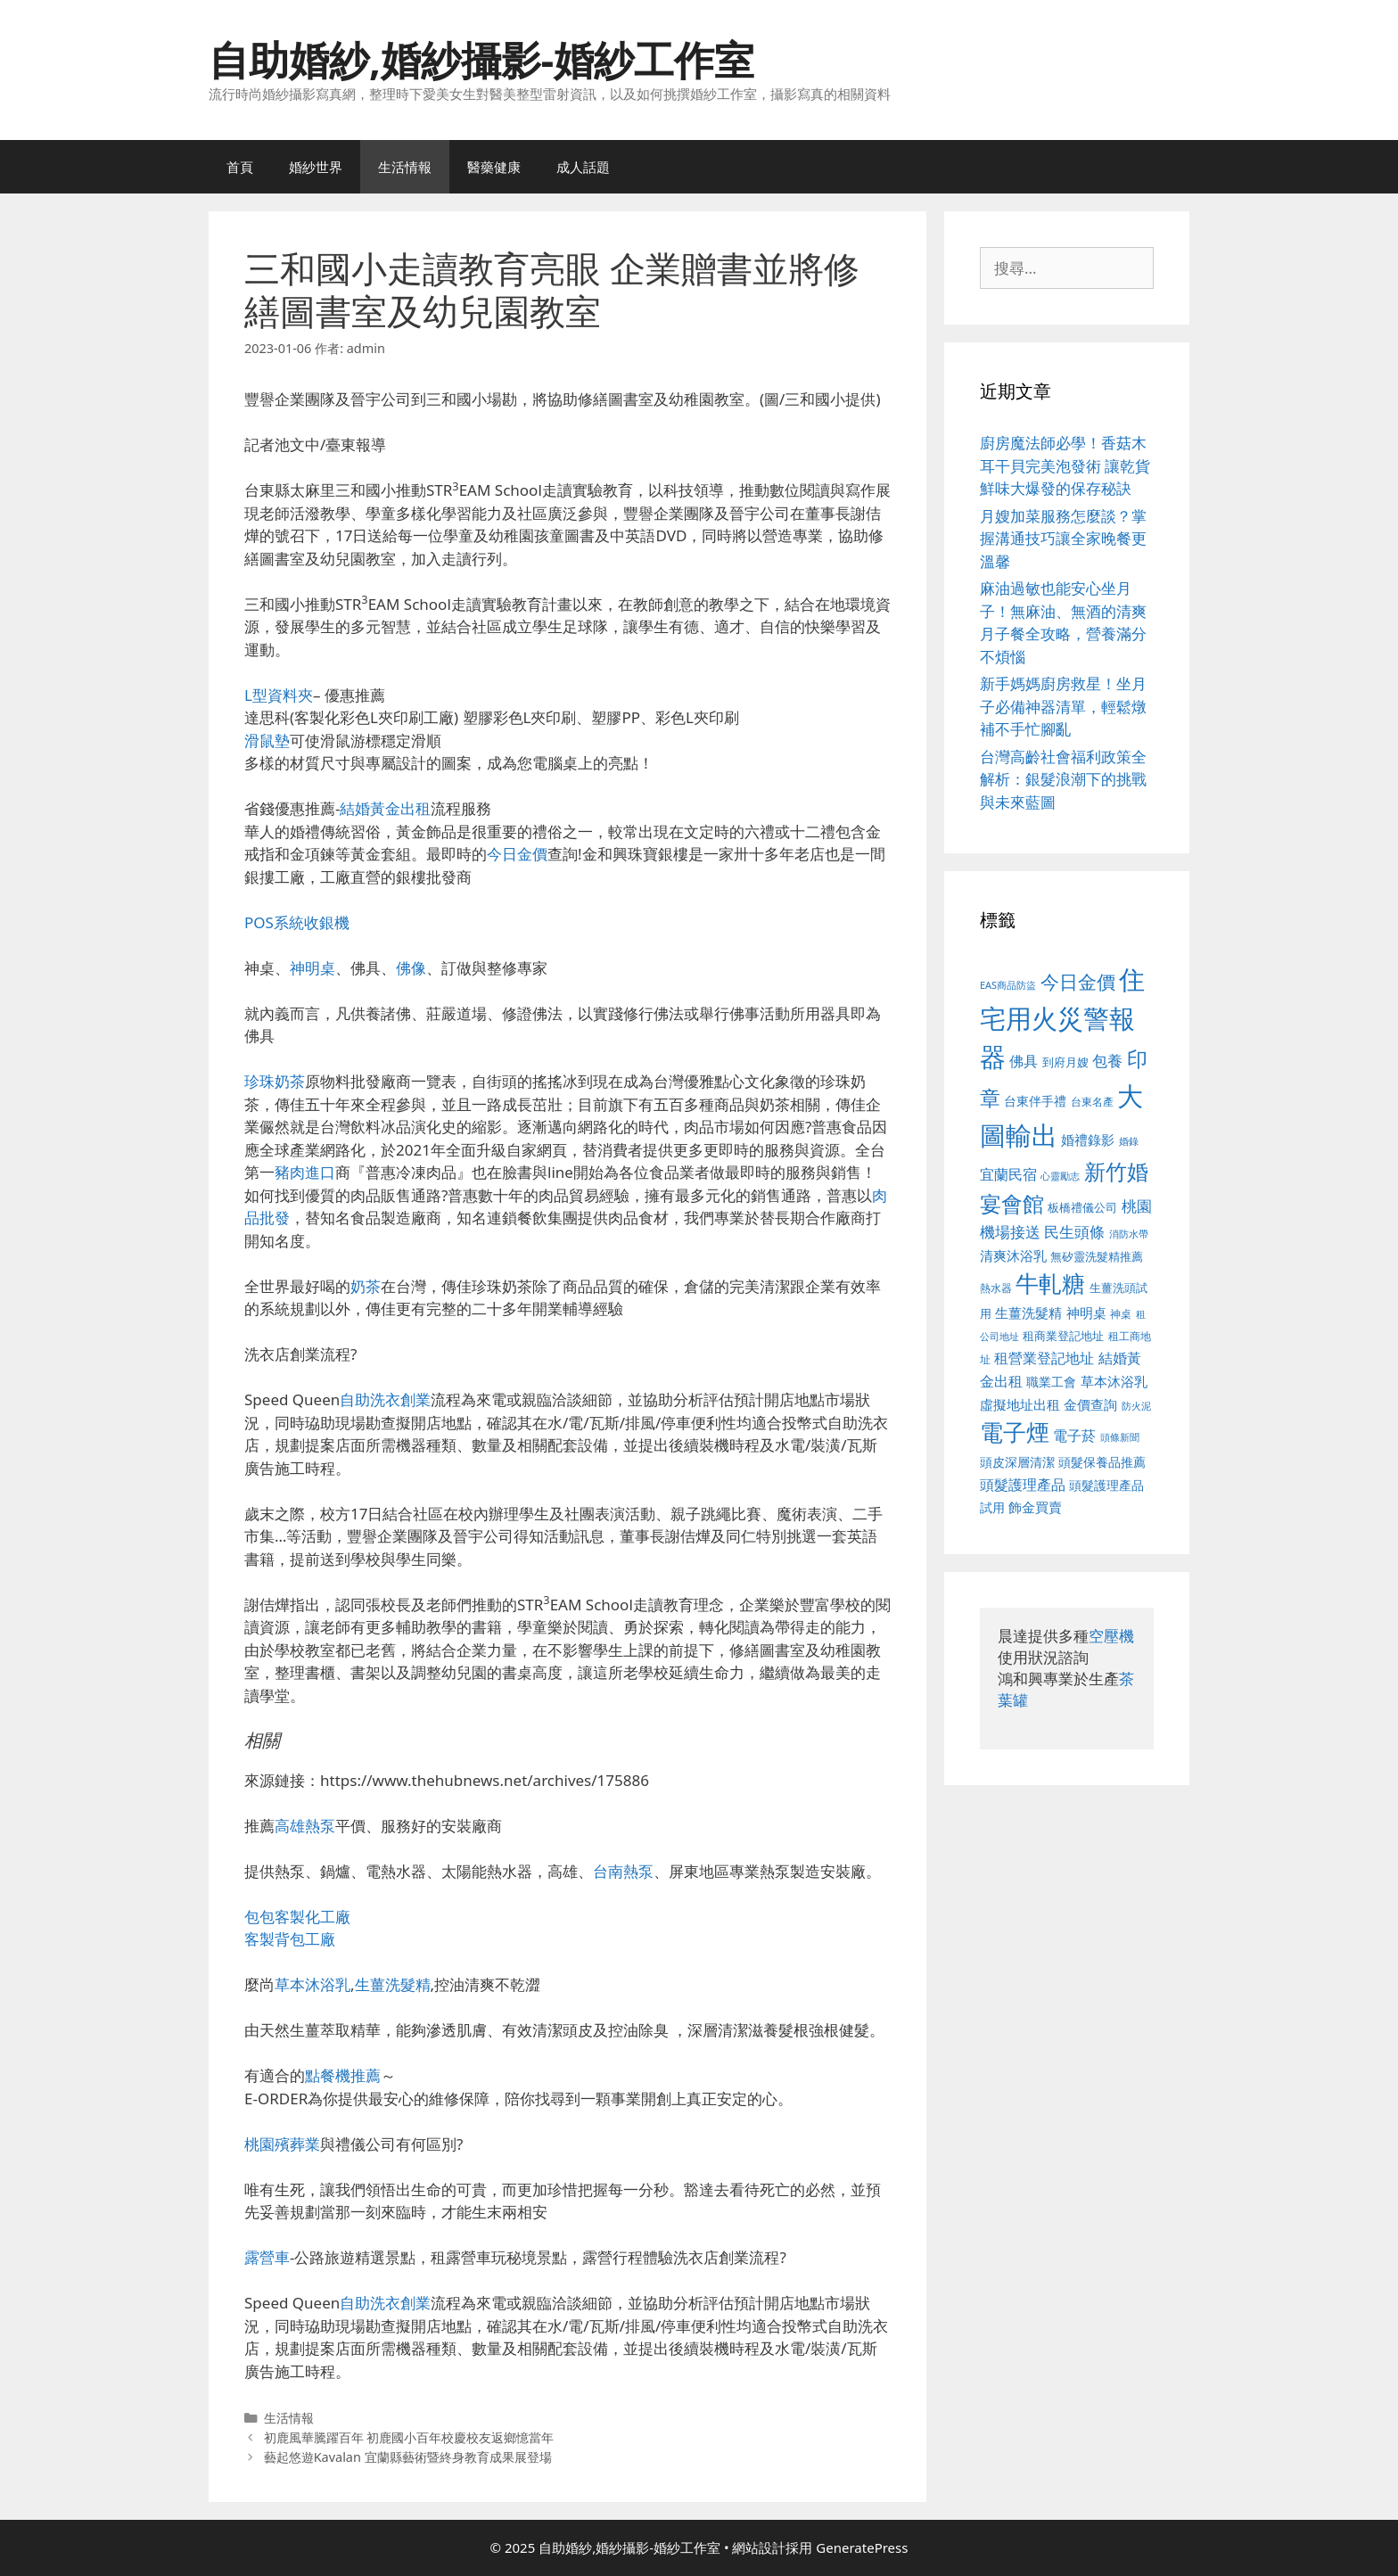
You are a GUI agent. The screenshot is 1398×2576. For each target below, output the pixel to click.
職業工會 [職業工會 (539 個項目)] (1051, 1381)
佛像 (411, 968)
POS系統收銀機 (297, 922)
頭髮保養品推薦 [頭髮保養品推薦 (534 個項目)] (1102, 1461)
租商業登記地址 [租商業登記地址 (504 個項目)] (1063, 1336)
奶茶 (365, 1286)
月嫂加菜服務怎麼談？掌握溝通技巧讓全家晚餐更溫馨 (1063, 539)
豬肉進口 (305, 1172)
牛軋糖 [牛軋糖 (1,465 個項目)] (1050, 1283)
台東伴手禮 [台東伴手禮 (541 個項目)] (1035, 1100)
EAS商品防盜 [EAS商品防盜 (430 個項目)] (1008, 985)
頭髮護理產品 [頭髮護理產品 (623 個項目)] (1022, 1484)
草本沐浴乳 (312, 1984)
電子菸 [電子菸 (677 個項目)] (1074, 1435)
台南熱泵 (623, 1871)
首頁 (239, 167)
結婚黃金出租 (385, 808)
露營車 (267, 2257)
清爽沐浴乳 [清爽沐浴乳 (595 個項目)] (1013, 1255)
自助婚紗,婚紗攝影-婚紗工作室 (481, 59)
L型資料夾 (278, 695)
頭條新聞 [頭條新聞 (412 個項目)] (1119, 1437)
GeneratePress (862, 2547)
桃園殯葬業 (282, 2144)
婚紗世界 (315, 167)
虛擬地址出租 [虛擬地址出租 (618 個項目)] (1020, 1404)
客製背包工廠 (289, 1939)
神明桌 (312, 968)
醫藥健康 (494, 167)
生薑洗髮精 (393, 1984)
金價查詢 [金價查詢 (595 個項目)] (1090, 1404)
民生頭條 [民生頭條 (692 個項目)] (1074, 1232)
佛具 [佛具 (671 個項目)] (1023, 1060)
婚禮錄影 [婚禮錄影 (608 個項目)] (1087, 1139)
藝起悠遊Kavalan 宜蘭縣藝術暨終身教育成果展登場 (408, 2456)
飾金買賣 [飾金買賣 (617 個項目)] (1035, 1507)
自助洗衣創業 (385, 1399)
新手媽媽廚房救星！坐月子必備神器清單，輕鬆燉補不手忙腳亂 (1063, 706)
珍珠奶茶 (274, 1081)
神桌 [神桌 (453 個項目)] (1120, 1313)
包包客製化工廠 (297, 1916)
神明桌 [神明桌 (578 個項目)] (1086, 1312)
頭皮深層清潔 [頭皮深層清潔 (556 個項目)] (1017, 1461)
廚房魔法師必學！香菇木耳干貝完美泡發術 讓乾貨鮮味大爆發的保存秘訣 (1065, 465)
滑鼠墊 (267, 740)
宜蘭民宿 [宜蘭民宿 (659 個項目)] (1008, 1174)
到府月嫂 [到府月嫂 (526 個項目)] (1065, 1062)
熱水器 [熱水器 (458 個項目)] (996, 1287)
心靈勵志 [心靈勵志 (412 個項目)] (1060, 1176)
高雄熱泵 (305, 1825)
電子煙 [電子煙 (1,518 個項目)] (1014, 1432)
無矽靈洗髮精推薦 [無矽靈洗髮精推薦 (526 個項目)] (1096, 1256)
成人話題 (583, 167)
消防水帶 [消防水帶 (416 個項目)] (1128, 1234)
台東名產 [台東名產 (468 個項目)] (1092, 1101)
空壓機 (1111, 1635)
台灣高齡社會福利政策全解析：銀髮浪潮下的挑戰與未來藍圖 (1063, 779)
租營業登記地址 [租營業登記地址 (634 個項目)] (1044, 1358)
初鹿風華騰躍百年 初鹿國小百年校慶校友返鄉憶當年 (409, 2437)
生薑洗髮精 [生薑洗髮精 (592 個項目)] (1028, 1312)
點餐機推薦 (343, 2075)
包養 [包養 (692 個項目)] (1107, 1060)
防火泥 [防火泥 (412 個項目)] (1136, 1406)
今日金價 (517, 854)
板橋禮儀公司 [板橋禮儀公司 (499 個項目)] (1082, 1207)
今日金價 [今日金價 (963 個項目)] (1077, 981)
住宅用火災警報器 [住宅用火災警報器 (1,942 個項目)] (1062, 1017)
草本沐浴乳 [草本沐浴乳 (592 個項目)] (1114, 1381)
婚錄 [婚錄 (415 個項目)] (1129, 1141)
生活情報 (405, 167)
